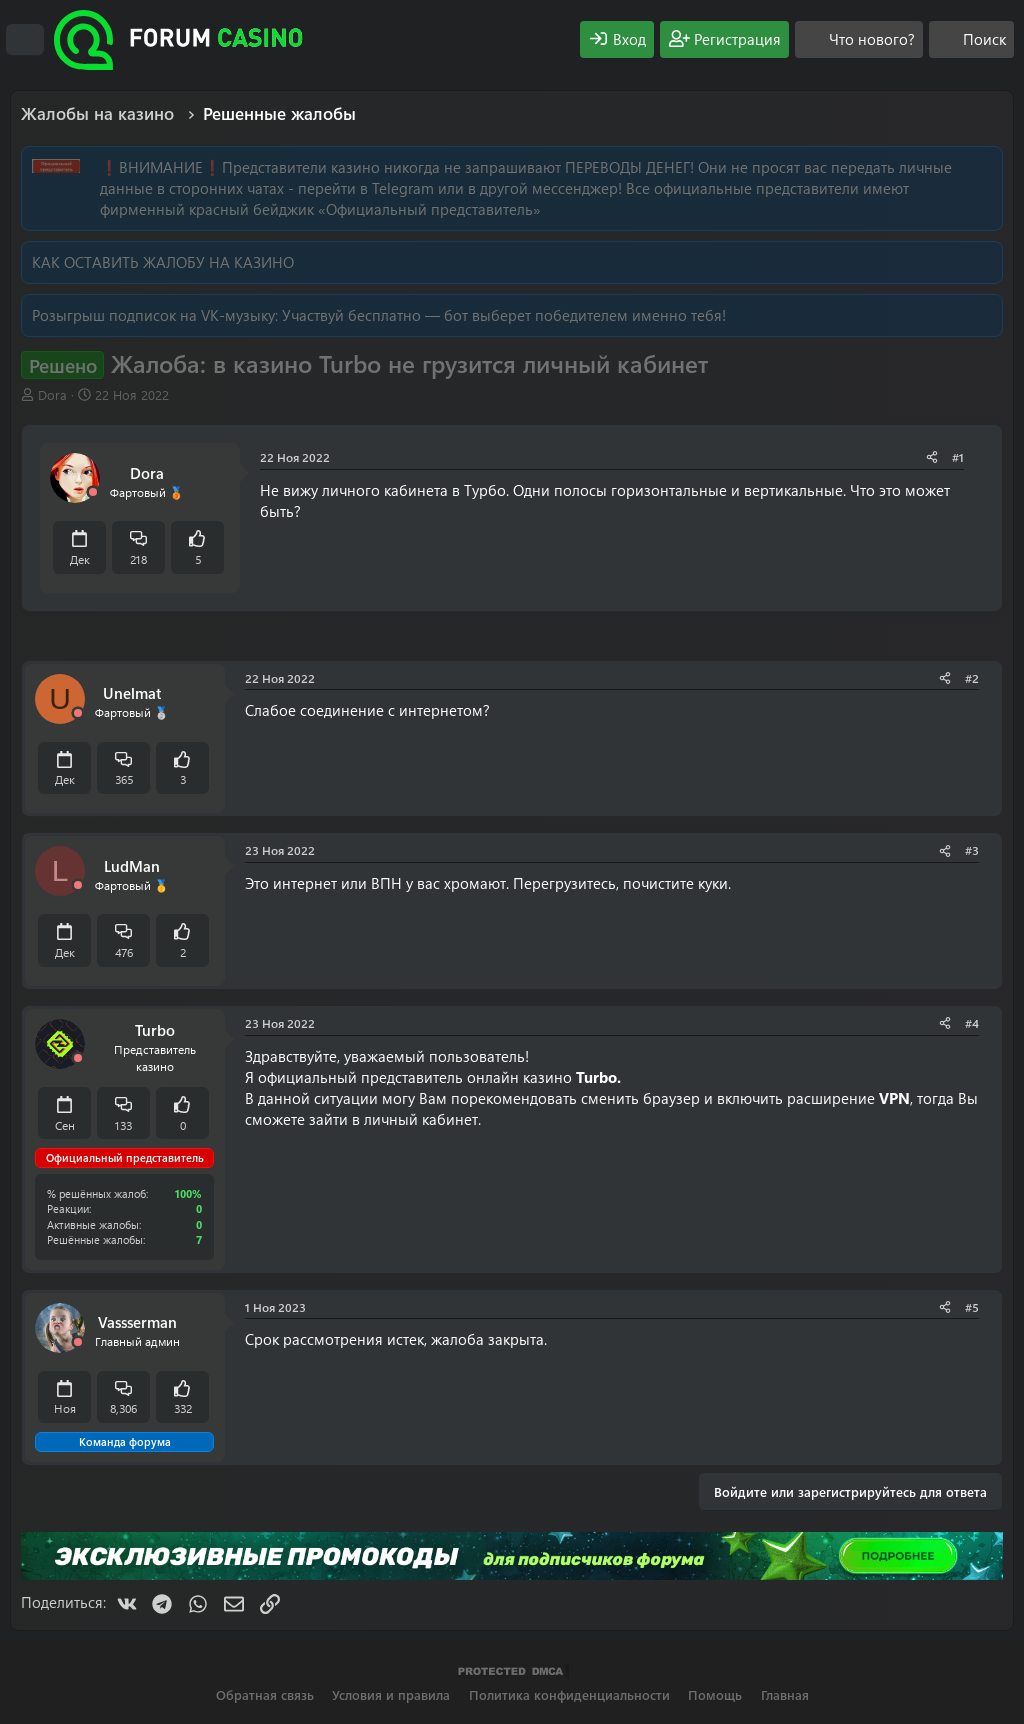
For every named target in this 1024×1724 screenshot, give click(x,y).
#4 (972, 1023)
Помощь (715, 1694)
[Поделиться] (932, 457)
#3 (972, 850)
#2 (972, 678)
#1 (958, 457)
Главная (785, 1694)
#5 (972, 1307)
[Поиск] (971, 39)
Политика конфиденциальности (569, 1694)
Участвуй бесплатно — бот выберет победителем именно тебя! (504, 315)
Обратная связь (265, 1694)
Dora (52, 394)
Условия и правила (391, 1694)
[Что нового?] (859, 39)
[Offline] (93, 492)
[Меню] (25, 40)
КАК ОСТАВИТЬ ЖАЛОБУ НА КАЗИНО (163, 262)
